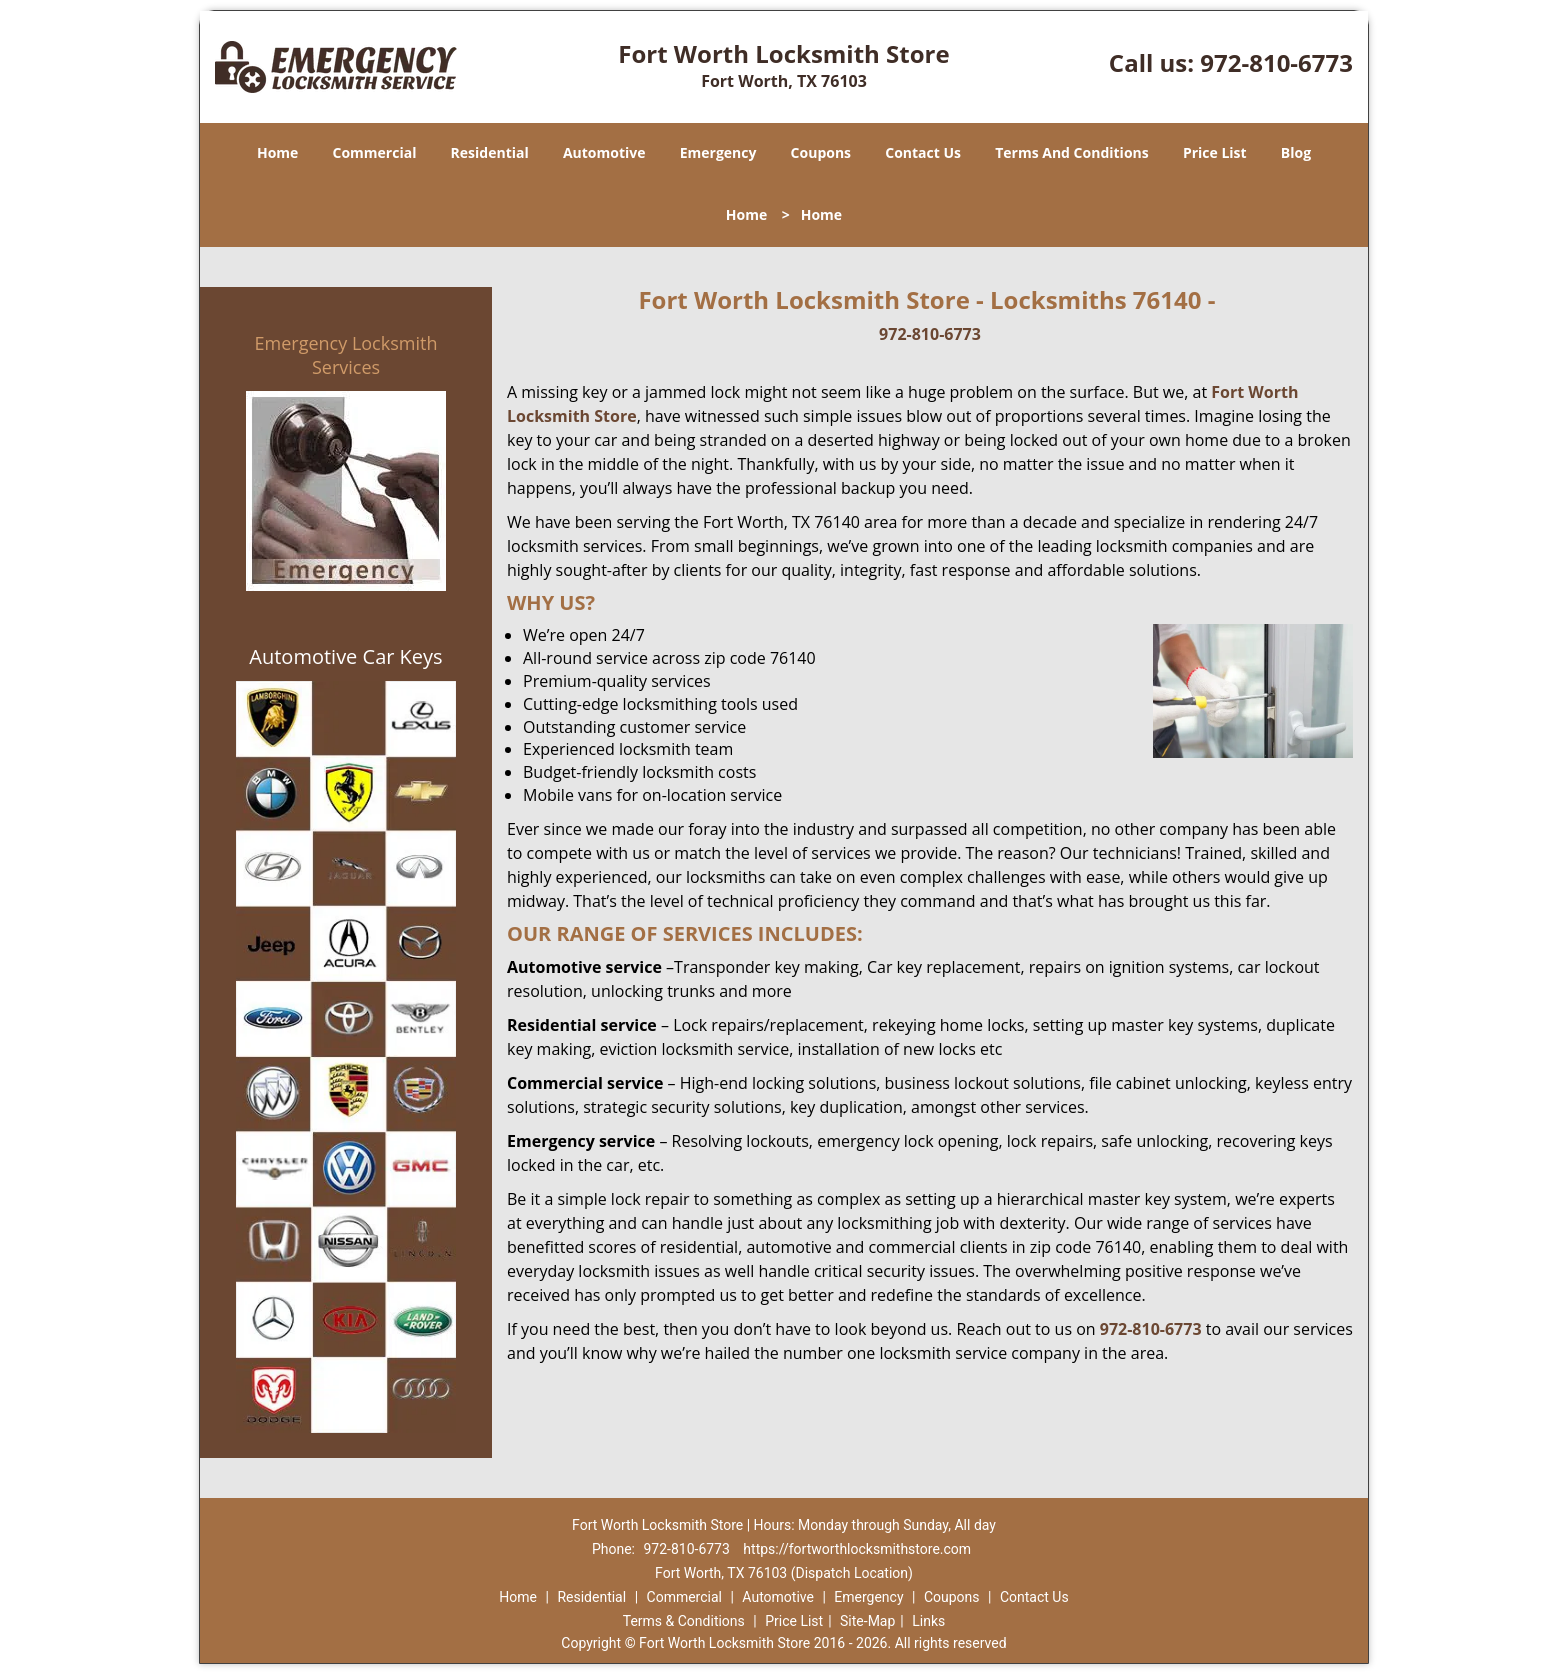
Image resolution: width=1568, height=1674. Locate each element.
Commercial (375, 152)
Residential (490, 152)
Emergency (718, 152)
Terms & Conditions (684, 1621)
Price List (1215, 152)
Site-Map (867, 1621)
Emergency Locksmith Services (346, 355)
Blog (1296, 152)
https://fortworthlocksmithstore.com (857, 1549)
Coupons (821, 152)
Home (277, 152)
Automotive (604, 152)
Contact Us (923, 152)
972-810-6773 (1276, 62)
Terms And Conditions (1072, 152)
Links (928, 1621)
